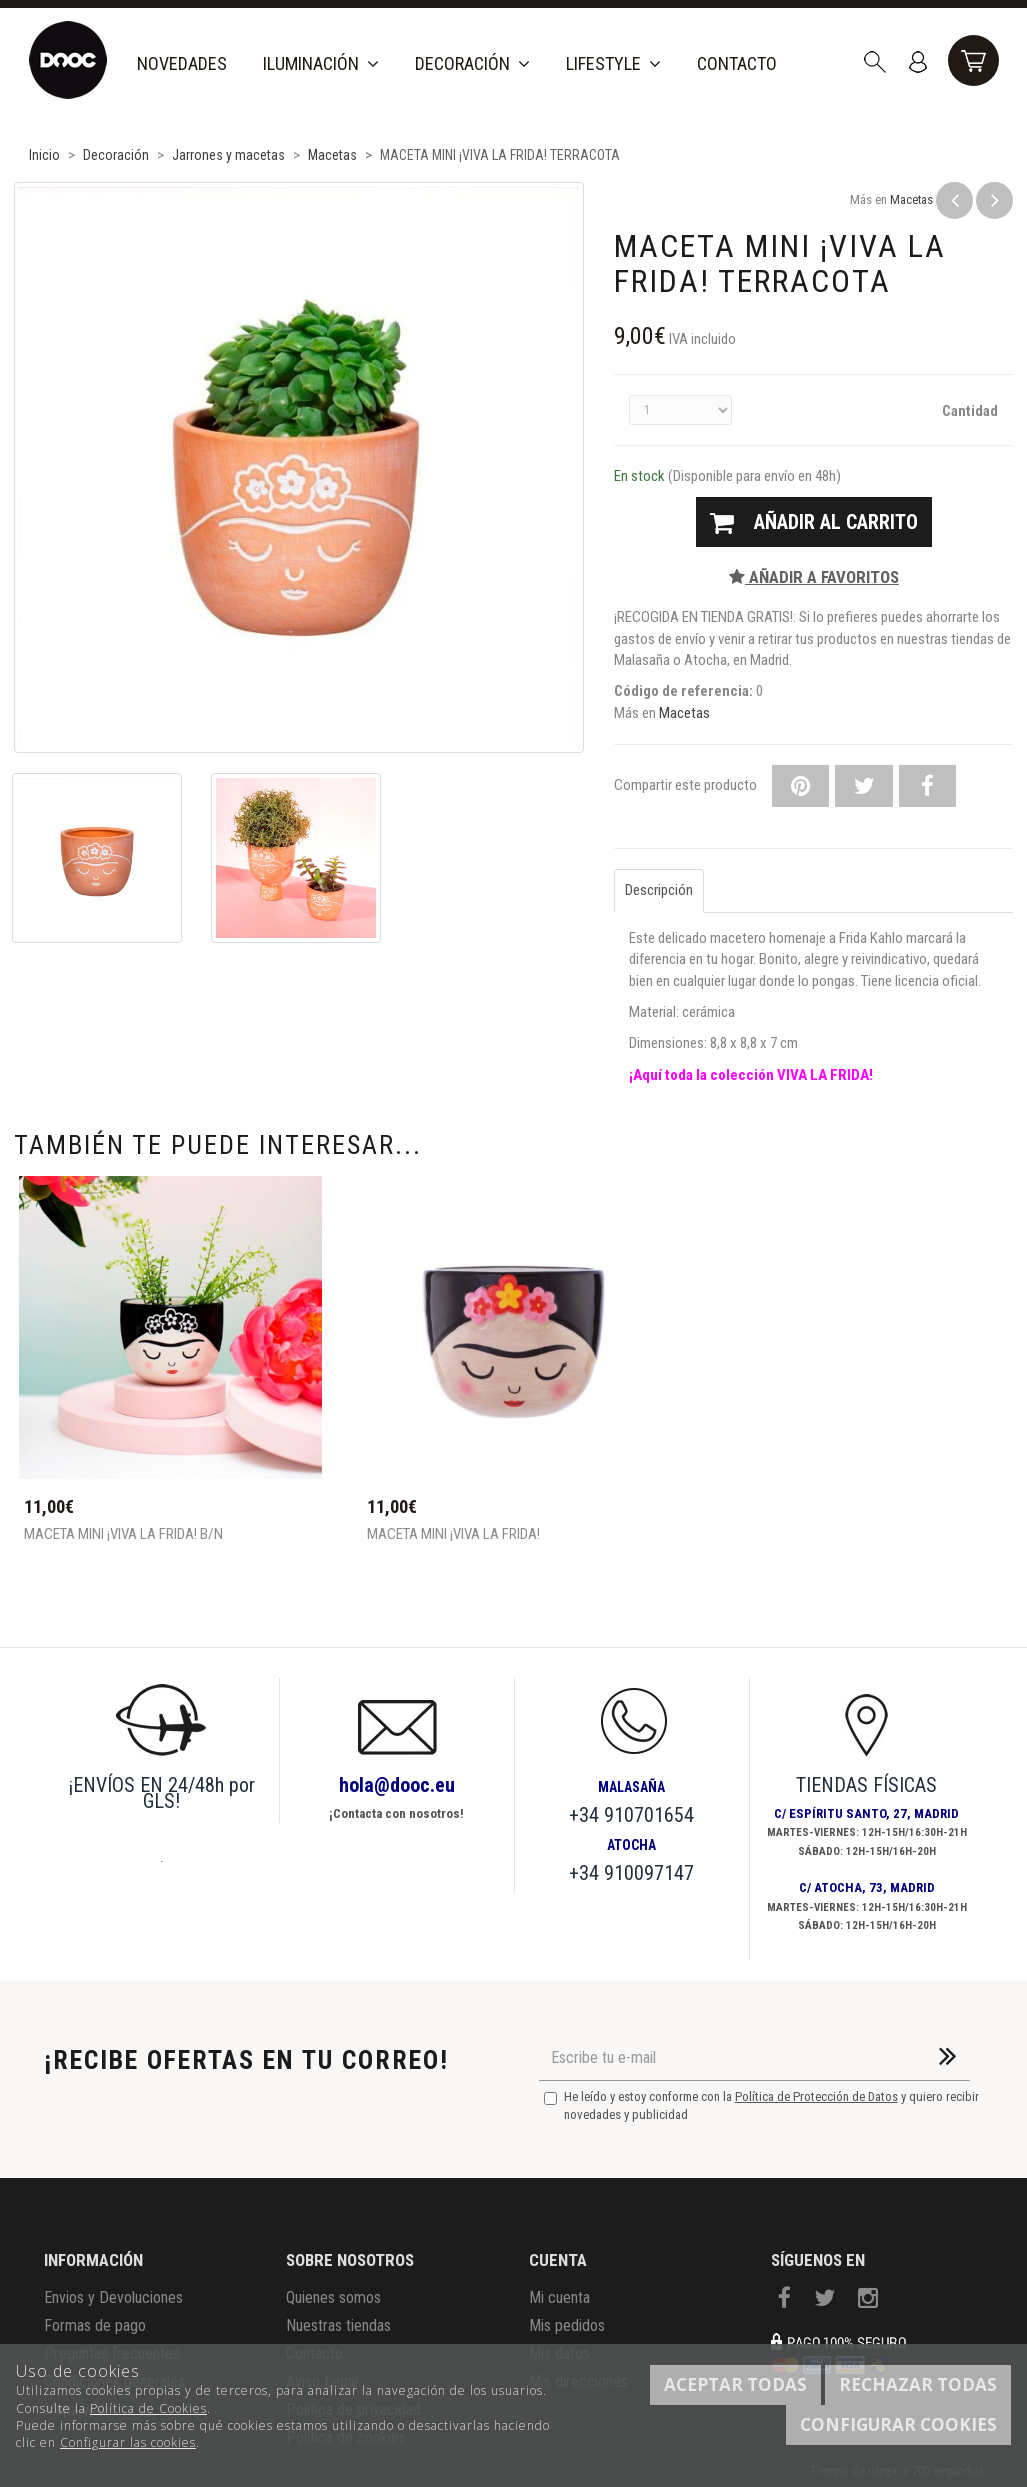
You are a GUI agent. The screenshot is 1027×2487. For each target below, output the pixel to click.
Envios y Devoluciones (113, 2297)
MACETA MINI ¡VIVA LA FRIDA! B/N (123, 1534)
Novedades (182, 63)
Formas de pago (95, 2325)
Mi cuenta (559, 2297)
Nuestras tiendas (338, 2325)
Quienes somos (333, 2297)
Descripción (659, 890)
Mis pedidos (567, 2325)
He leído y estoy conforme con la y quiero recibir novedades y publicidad (761, 2106)
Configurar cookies (898, 2424)
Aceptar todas (735, 2384)
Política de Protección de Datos (816, 2096)
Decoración (472, 63)
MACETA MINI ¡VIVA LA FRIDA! (453, 1534)
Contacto (737, 63)
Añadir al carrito (814, 522)
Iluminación (321, 63)
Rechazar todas (918, 2384)
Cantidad (970, 411)
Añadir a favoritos (814, 577)
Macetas (911, 199)
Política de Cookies (148, 2408)
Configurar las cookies (128, 2442)
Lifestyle (613, 63)
